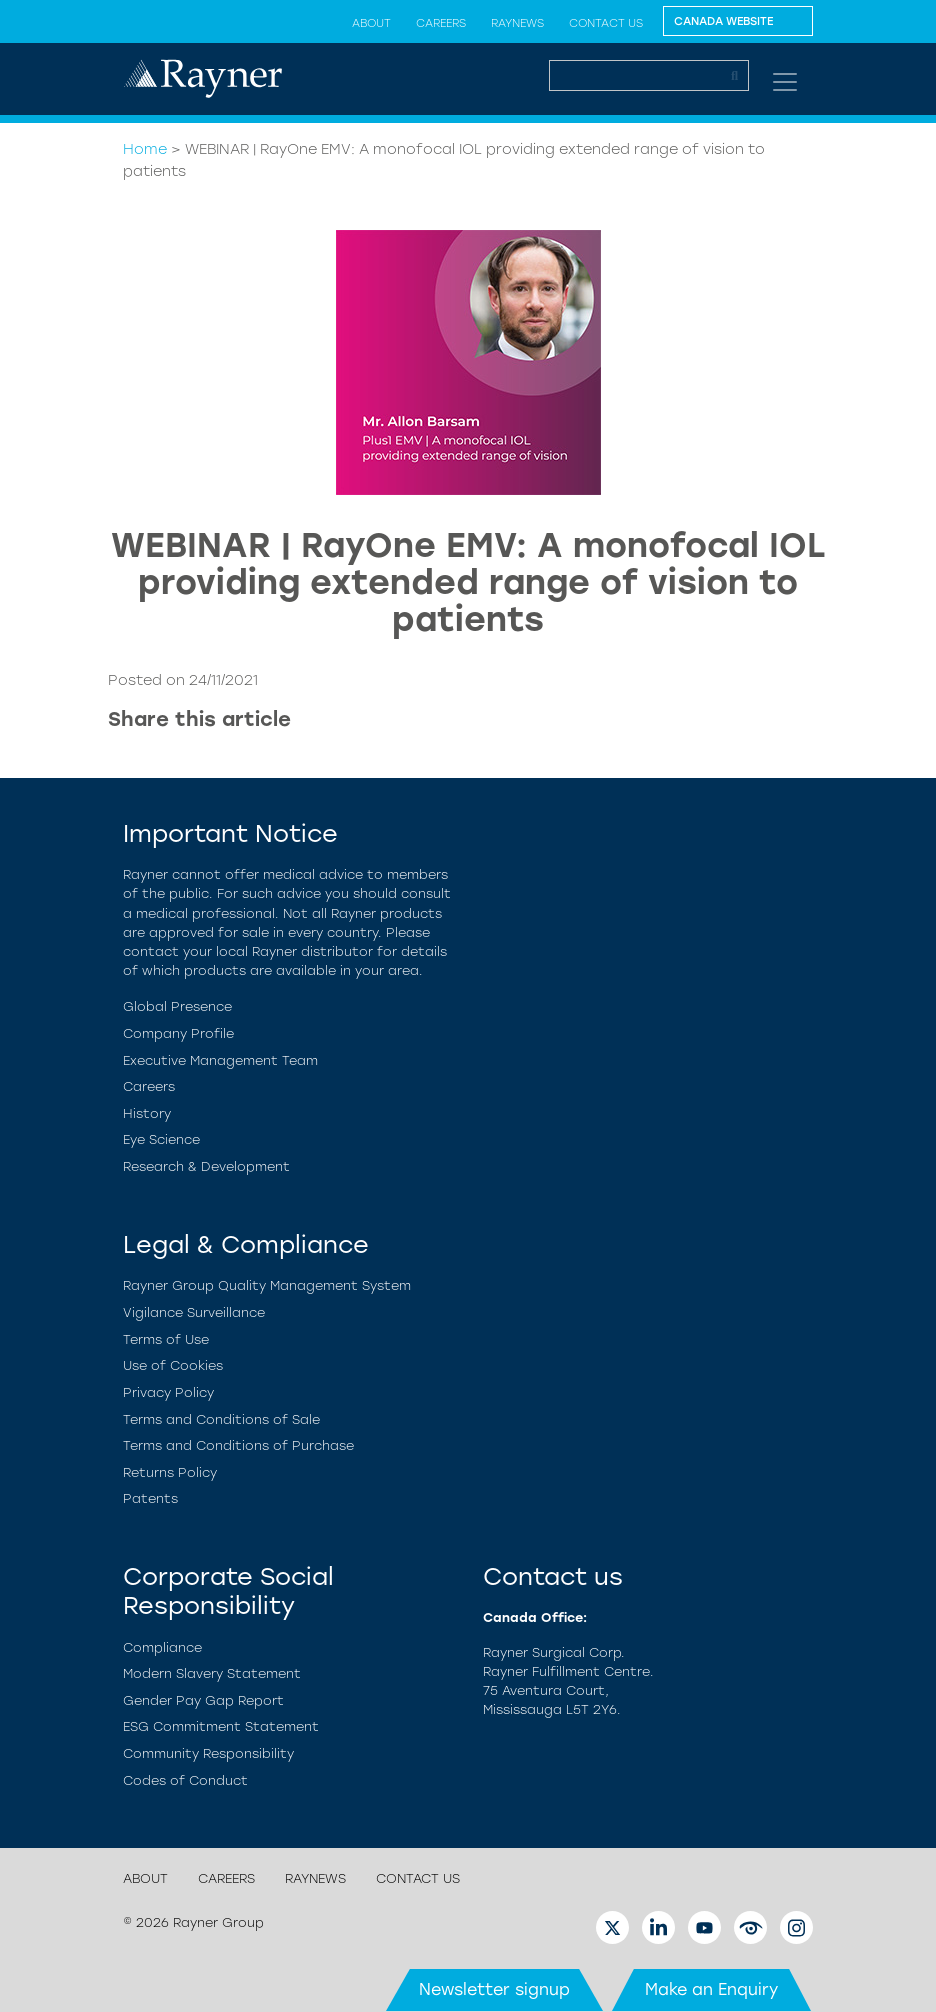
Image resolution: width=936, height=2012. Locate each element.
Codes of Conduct (185, 1780)
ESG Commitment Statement (221, 1726)
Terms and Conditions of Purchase (238, 1445)
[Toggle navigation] (785, 82)
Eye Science (161, 1139)
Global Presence (177, 1006)
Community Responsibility (208, 1753)
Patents (150, 1498)
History (147, 1113)
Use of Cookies (173, 1365)
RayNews (517, 23)
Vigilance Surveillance (194, 1312)
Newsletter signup (494, 1989)
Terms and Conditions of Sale (221, 1419)
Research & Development (206, 1166)
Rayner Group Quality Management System (267, 1285)
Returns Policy (170, 1472)
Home (145, 149)
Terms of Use (166, 1339)
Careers (441, 23)
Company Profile (178, 1033)
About (371, 23)
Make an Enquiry (711, 1989)
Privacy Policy (168, 1392)
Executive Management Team (220, 1060)
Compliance (162, 1647)
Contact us (606, 23)
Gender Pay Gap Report (203, 1700)
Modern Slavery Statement (212, 1673)
